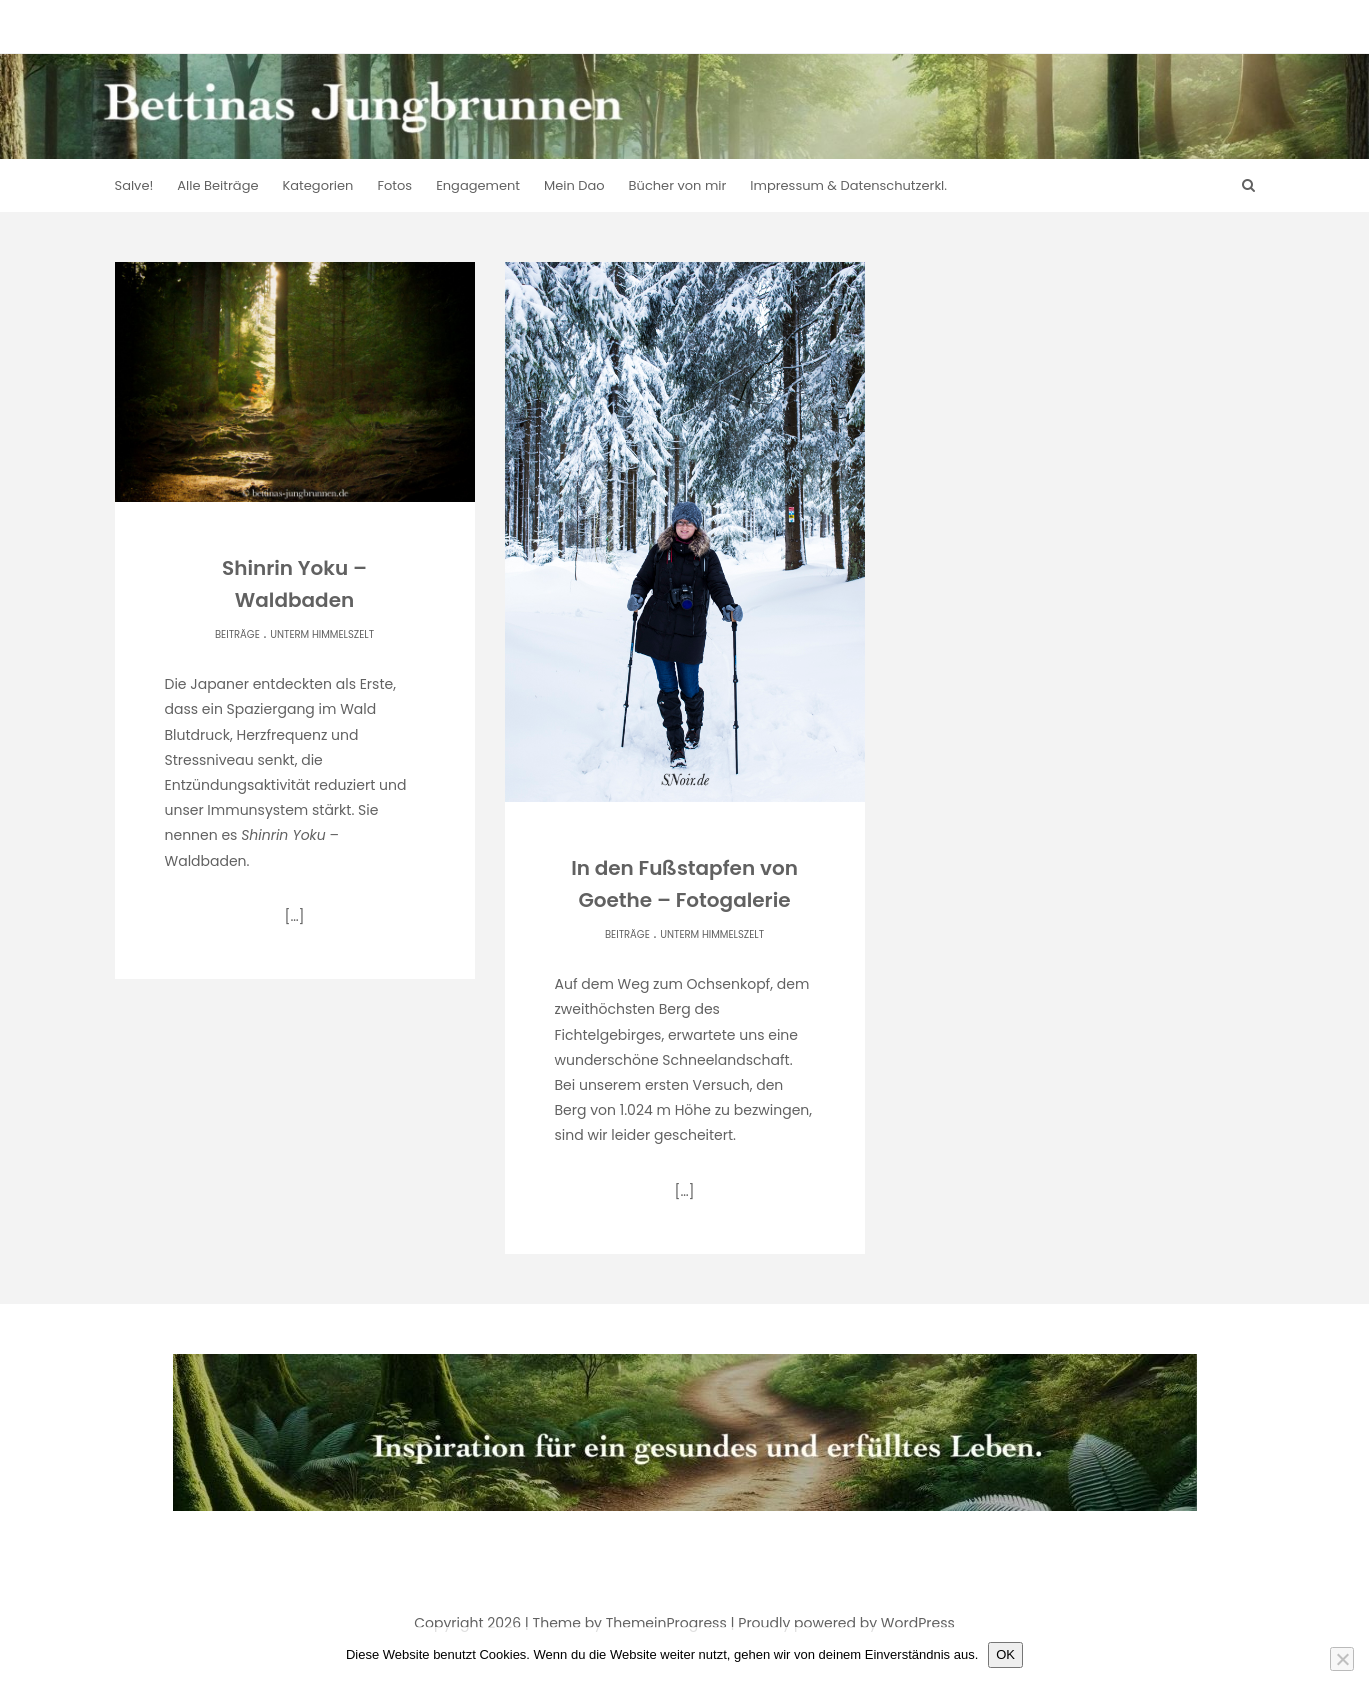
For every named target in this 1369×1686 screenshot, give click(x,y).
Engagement (478, 185)
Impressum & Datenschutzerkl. (848, 185)
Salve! (134, 185)
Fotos (394, 185)
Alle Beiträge (217, 185)
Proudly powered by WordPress (846, 1623)
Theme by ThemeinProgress (630, 1623)
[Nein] (1342, 1659)
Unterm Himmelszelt (322, 634)
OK (1005, 1654)
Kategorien (318, 185)
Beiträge (237, 634)
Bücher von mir (678, 185)
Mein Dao (574, 185)
